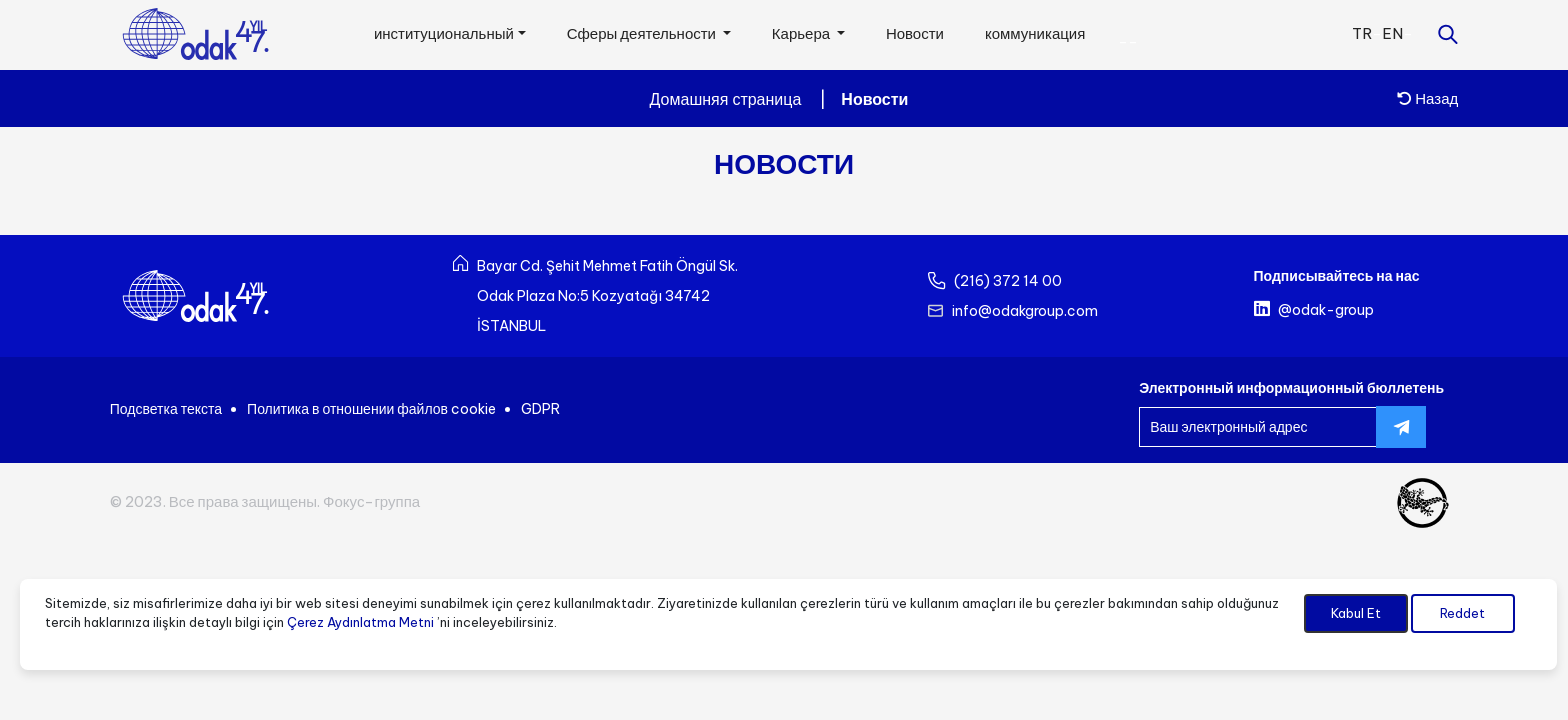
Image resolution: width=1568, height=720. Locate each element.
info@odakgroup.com (1025, 311)
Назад (1427, 98)
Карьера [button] (802, 33)
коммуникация (1035, 33)
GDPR (540, 409)
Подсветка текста (166, 409)
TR (1362, 33)
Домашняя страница (726, 99)
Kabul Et (1356, 613)
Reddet (1462, 613)
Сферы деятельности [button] (643, 33)
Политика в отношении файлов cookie (371, 409)
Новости (915, 33)
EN (1392, 33)
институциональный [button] (444, 33)
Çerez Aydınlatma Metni (360, 622)
